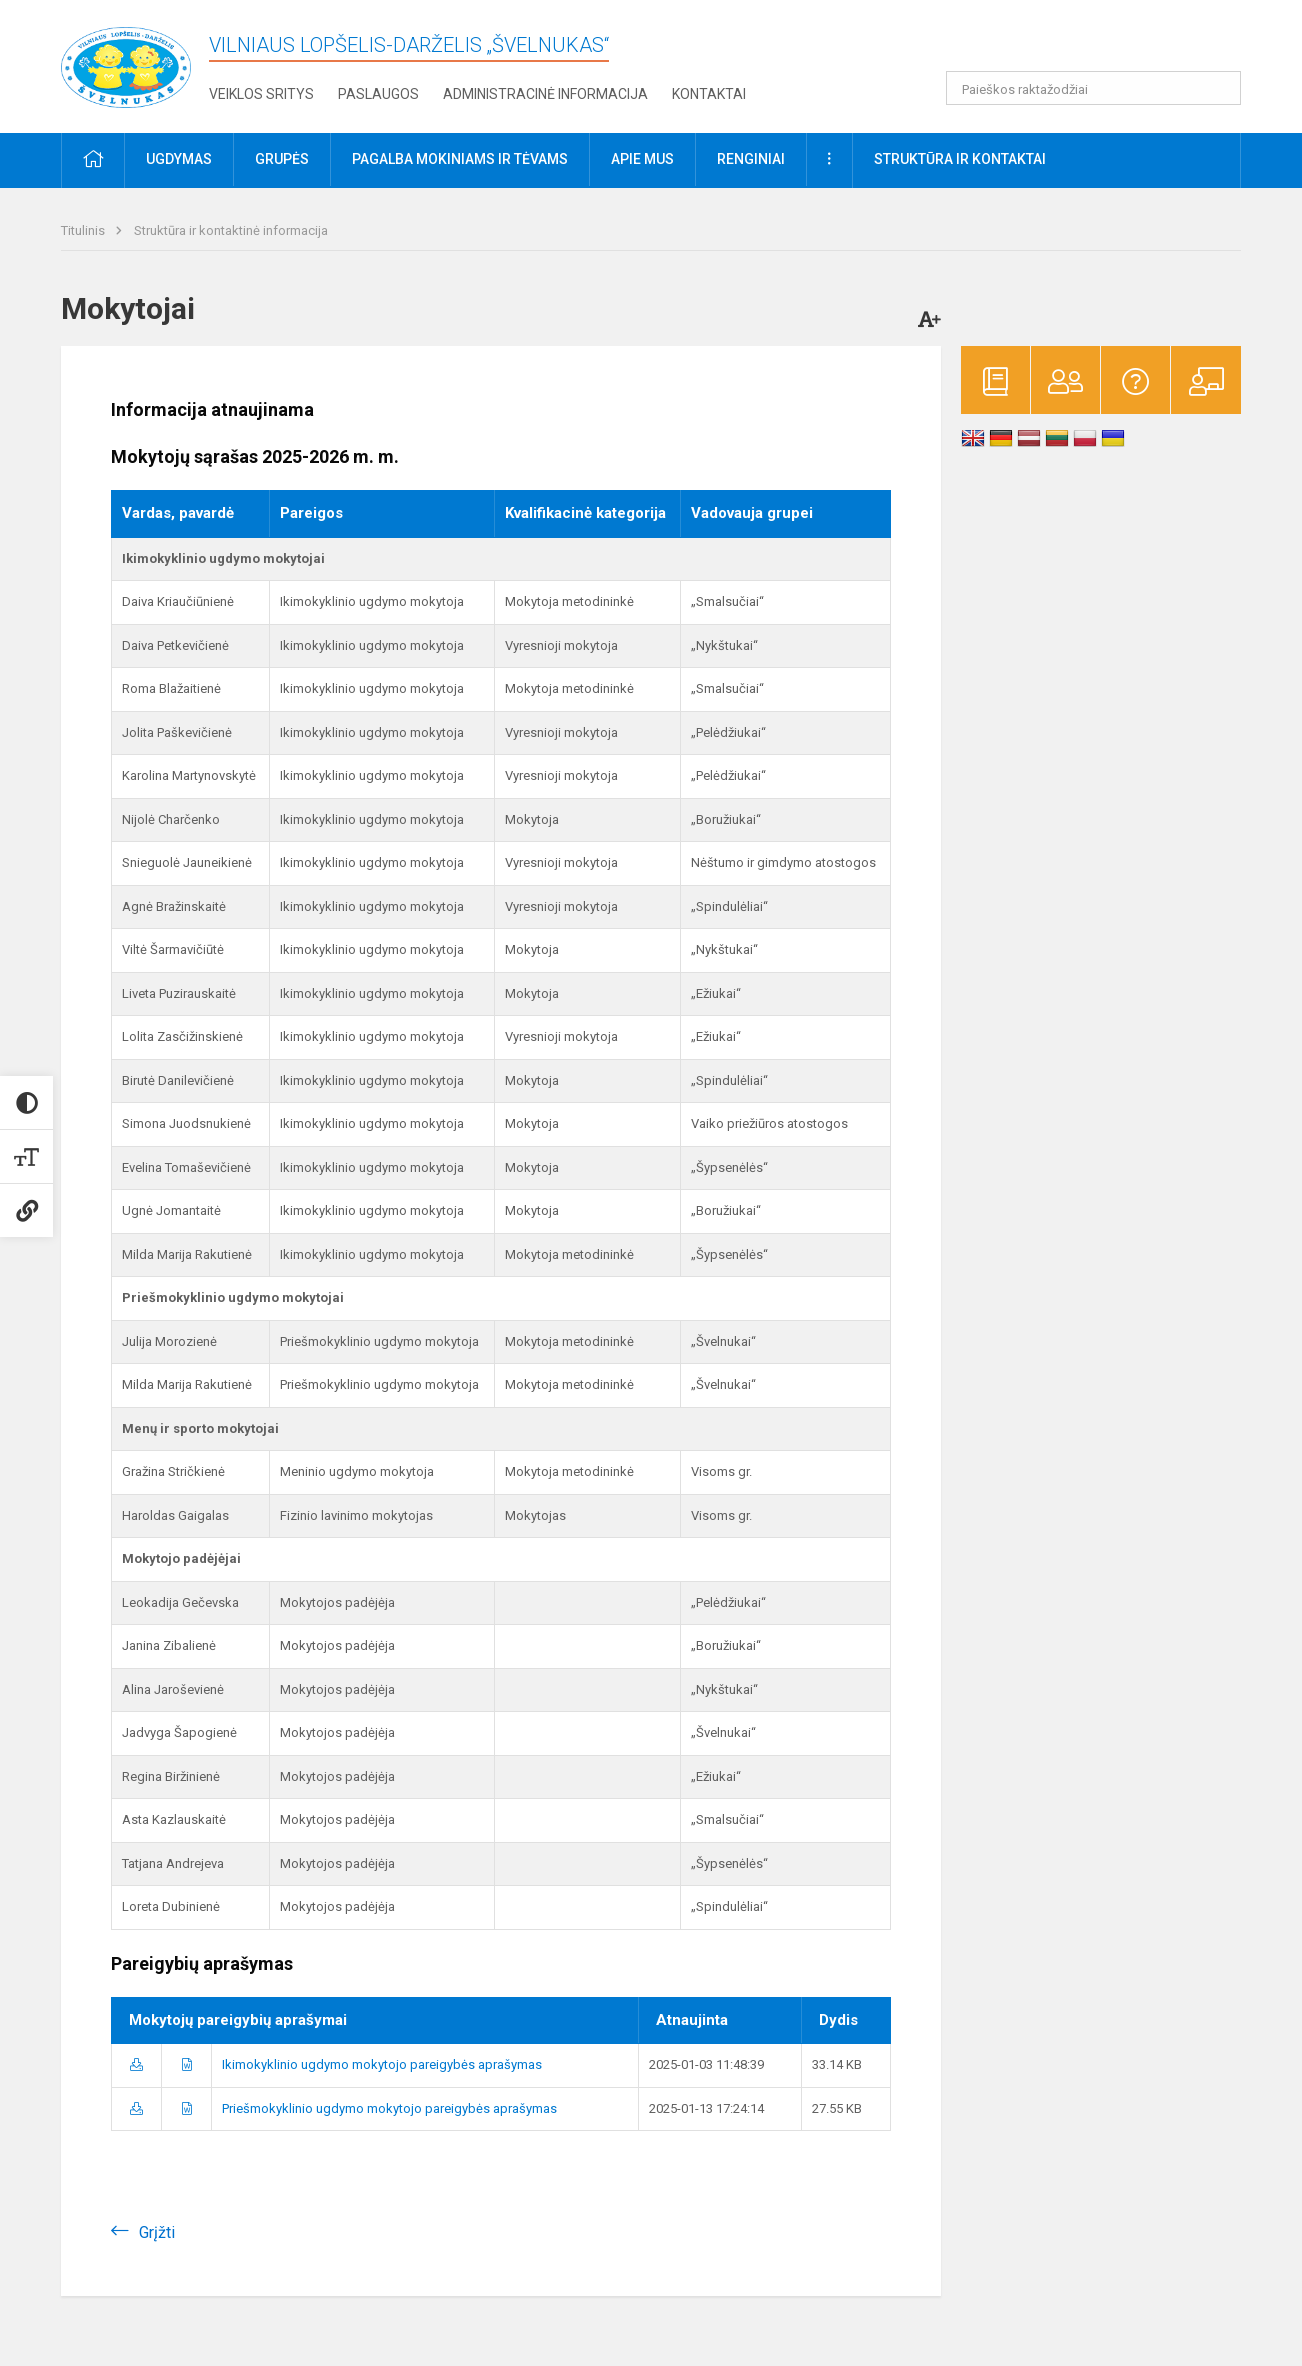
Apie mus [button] (642, 159)
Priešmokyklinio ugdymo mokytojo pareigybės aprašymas (389, 2108)
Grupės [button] (282, 159)
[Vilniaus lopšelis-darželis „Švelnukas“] (126, 62)
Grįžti (157, 2232)
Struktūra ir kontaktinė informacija (231, 230)
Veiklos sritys (261, 94)
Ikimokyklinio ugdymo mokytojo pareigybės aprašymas (382, 2064)
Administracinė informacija (545, 94)
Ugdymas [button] (179, 159)
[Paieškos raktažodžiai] (1093, 88)
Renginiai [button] (751, 159)
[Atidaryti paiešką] (1219, 88)
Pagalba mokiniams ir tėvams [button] (460, 159)
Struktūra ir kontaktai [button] (960, 159)
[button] (1104, 42)
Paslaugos (378, 94)
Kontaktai (709, 94)
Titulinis (84, 230)
